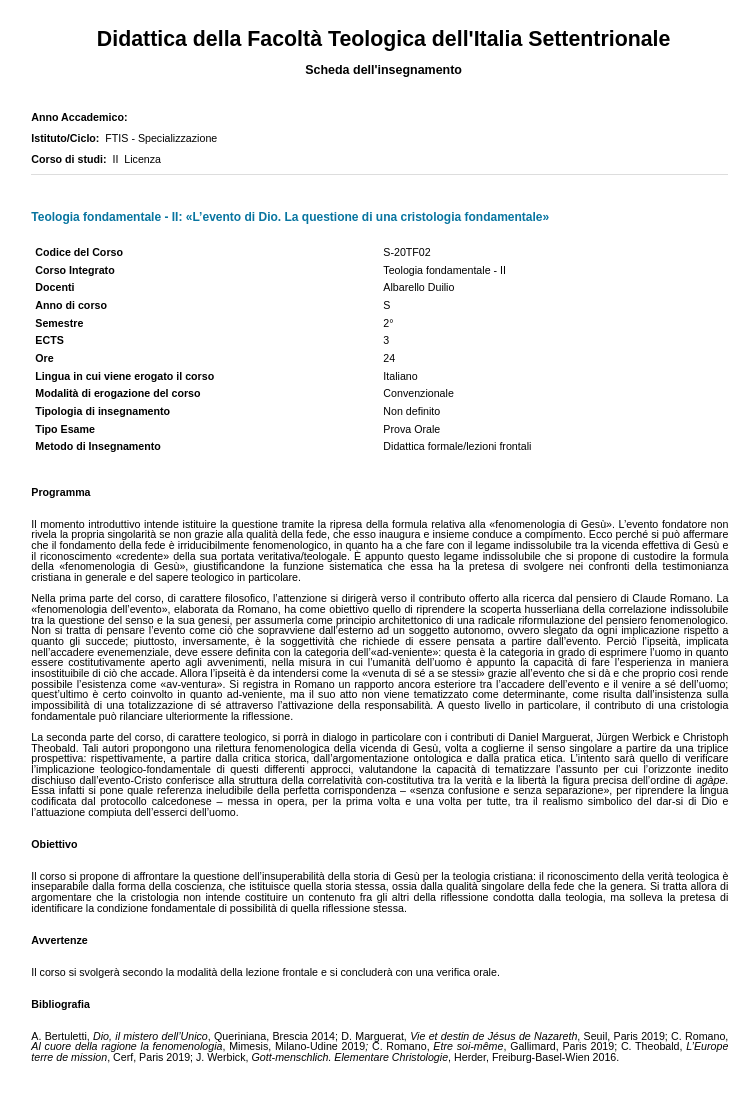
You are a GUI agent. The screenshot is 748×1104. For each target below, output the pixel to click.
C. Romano (399, 1046)
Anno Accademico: (82, 117)
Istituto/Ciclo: (68, 138)
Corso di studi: (71, 159)
